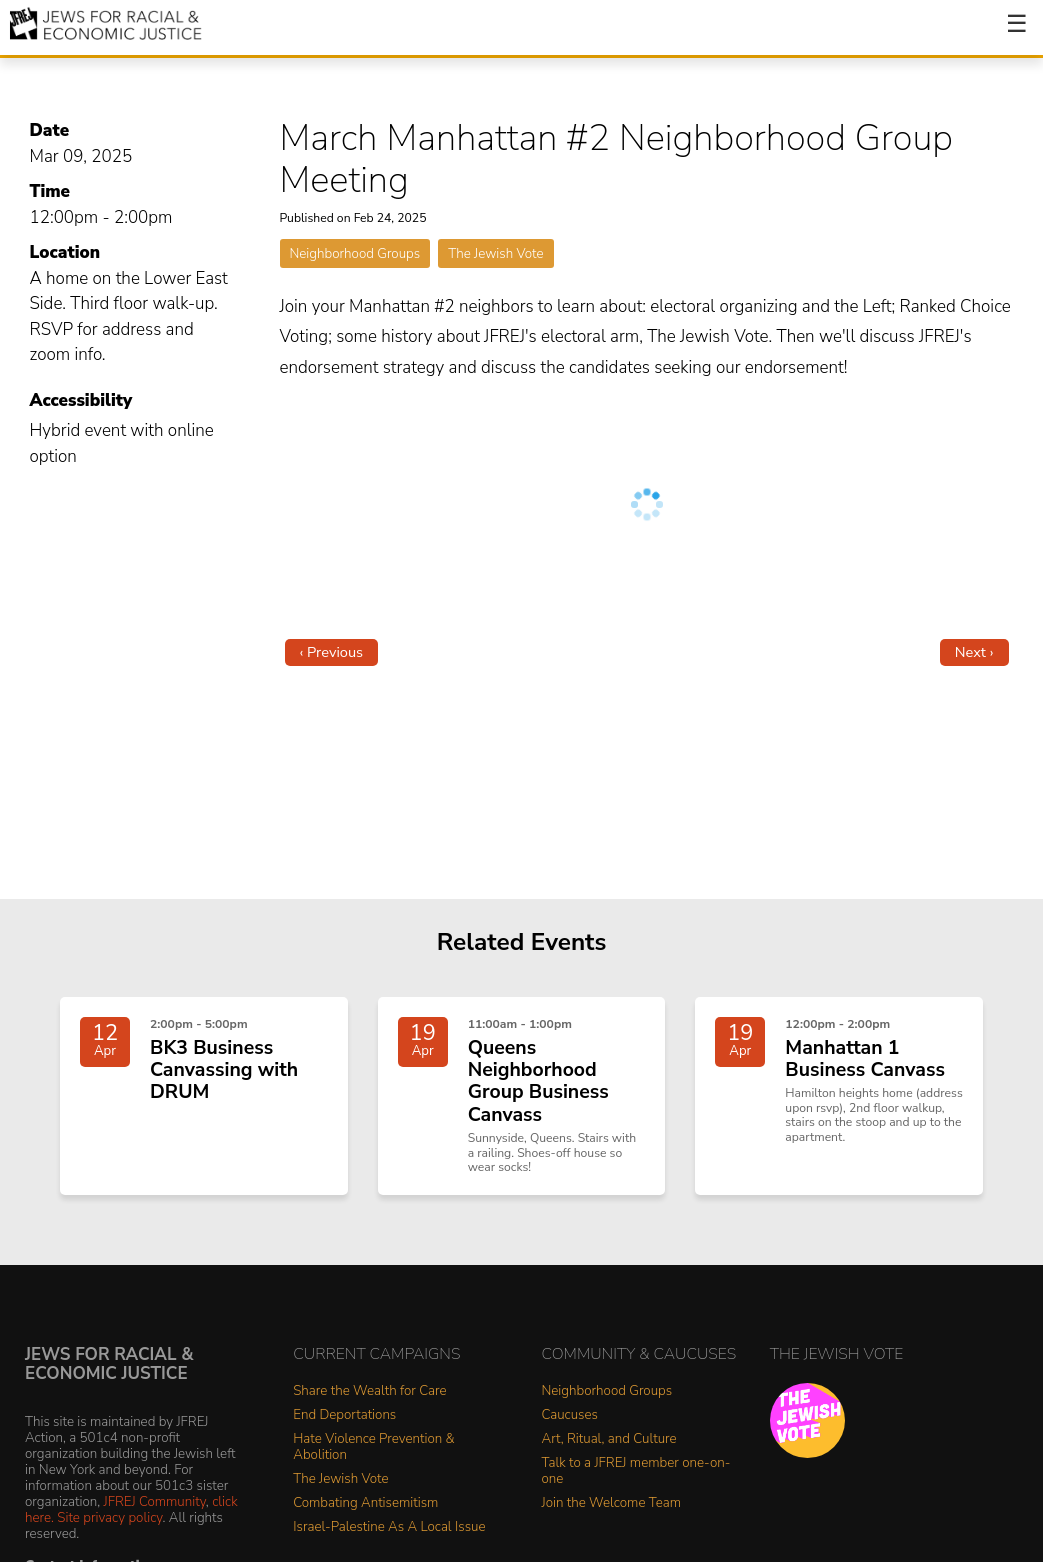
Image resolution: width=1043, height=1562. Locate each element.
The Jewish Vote (495, 253)
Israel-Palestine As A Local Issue (389, 1527)
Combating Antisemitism (365, 1503)
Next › (974, 652)
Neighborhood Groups (355, 253)
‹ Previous (332, 652)
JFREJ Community (155, 1501)
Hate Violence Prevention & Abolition (373, 1447)
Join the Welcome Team (612, 1503)
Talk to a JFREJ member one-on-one (636, 1471)
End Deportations (344, 1415)
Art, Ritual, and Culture (609, 1439)
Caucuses (570, 1415)
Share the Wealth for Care (369, 1391)
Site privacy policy (109, 1517)
